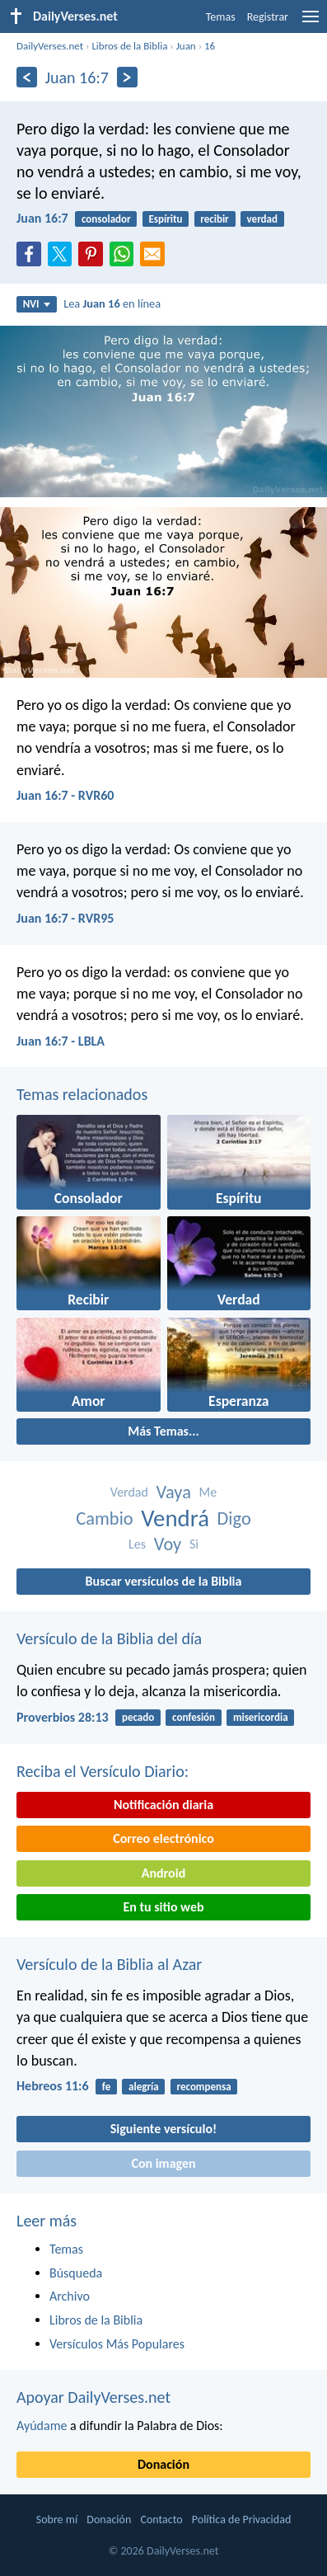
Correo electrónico (163, 1838)
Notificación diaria (163, 1804)
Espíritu (165, 219)
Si (194, 1544)
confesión (193, 1717)
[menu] (310, 22)
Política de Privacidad (241, 2520)
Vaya (173, 1492)
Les (137, 1544)
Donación (163, 2464)
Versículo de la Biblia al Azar (109, 1964)
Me (208, 1492)
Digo (234, 1518)
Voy (168, 1544)
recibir (214, 219)
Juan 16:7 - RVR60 (65, 795)
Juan (186, 46)
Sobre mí (56, 2520)
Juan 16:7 (42, 218)
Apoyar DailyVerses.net (93, 2397)
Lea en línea (112, 303)
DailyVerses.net (49, 46)
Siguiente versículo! (163, 2128)
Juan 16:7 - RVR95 (65, 918)
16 (209, 46)
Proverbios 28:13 (62, 1717)
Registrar (267, 17)
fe (106, 2086)
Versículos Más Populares (117, 2344)
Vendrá (175, 1518)
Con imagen (163, 2163)
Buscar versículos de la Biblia (164, 1581)
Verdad (129, 1492)
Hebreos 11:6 (52, 2086)
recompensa (203, 2086)
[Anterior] (26, 77)
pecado (138, 1717)
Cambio (104, 1518)
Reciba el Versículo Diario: (102, 1771)
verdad (262, 219)
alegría (143, 2086)
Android (163, 1873)
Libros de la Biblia (129, 46)
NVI (36, 304)
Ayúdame (41, 2425)
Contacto (161, 2520)
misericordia (260, 1717)
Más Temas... (163, 1431)
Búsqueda (75, 2273)
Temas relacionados (81, 1094)
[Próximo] (127, 77)
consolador (106, 219)
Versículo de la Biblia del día (109, 1638)
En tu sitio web (163, 1907)
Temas (221, 17)
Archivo (69, 2296)
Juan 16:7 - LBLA (60, 1041)
